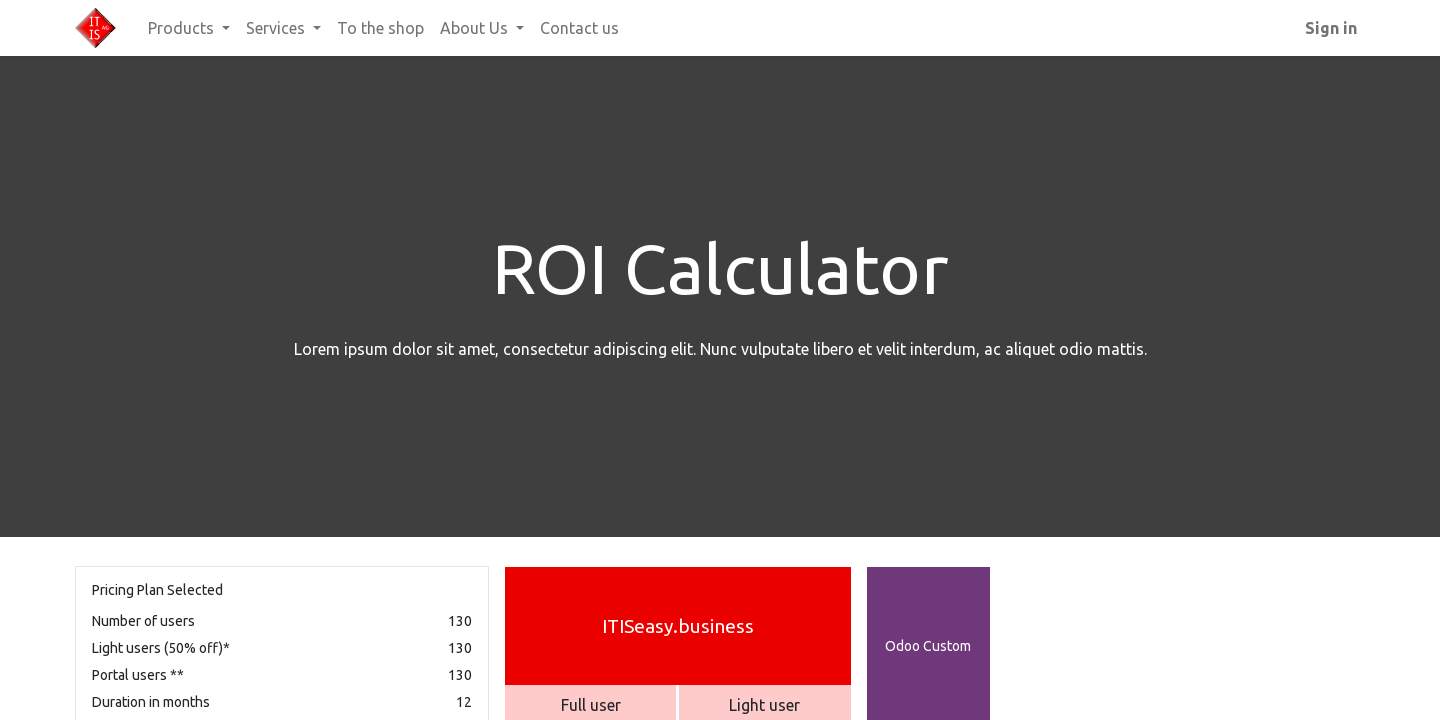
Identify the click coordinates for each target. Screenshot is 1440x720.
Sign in (1331, 28)
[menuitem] (380, 28)
